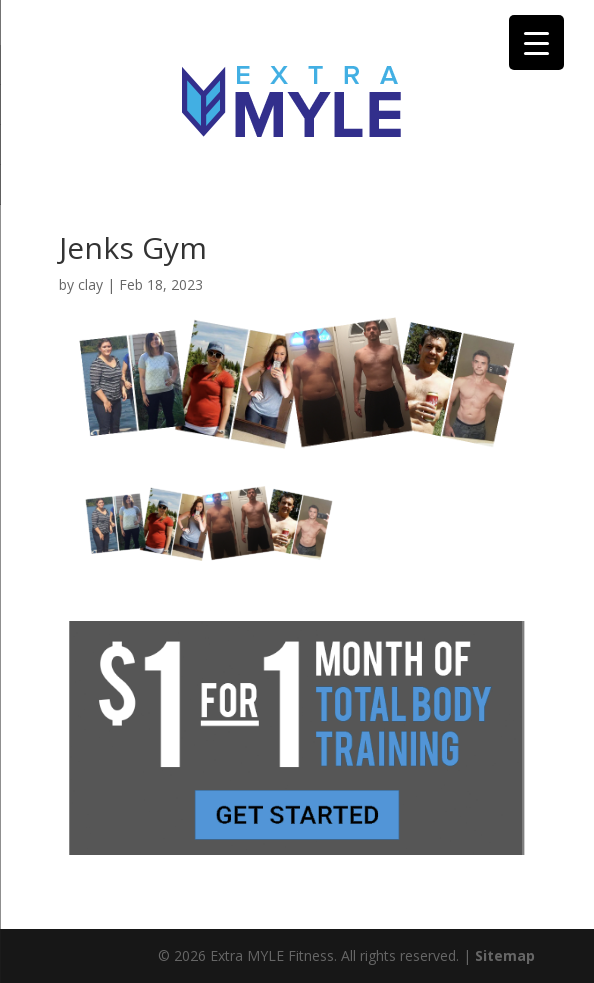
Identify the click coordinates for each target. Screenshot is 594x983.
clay (90, 284)
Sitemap (505, 955)
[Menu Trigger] (536, 42)
